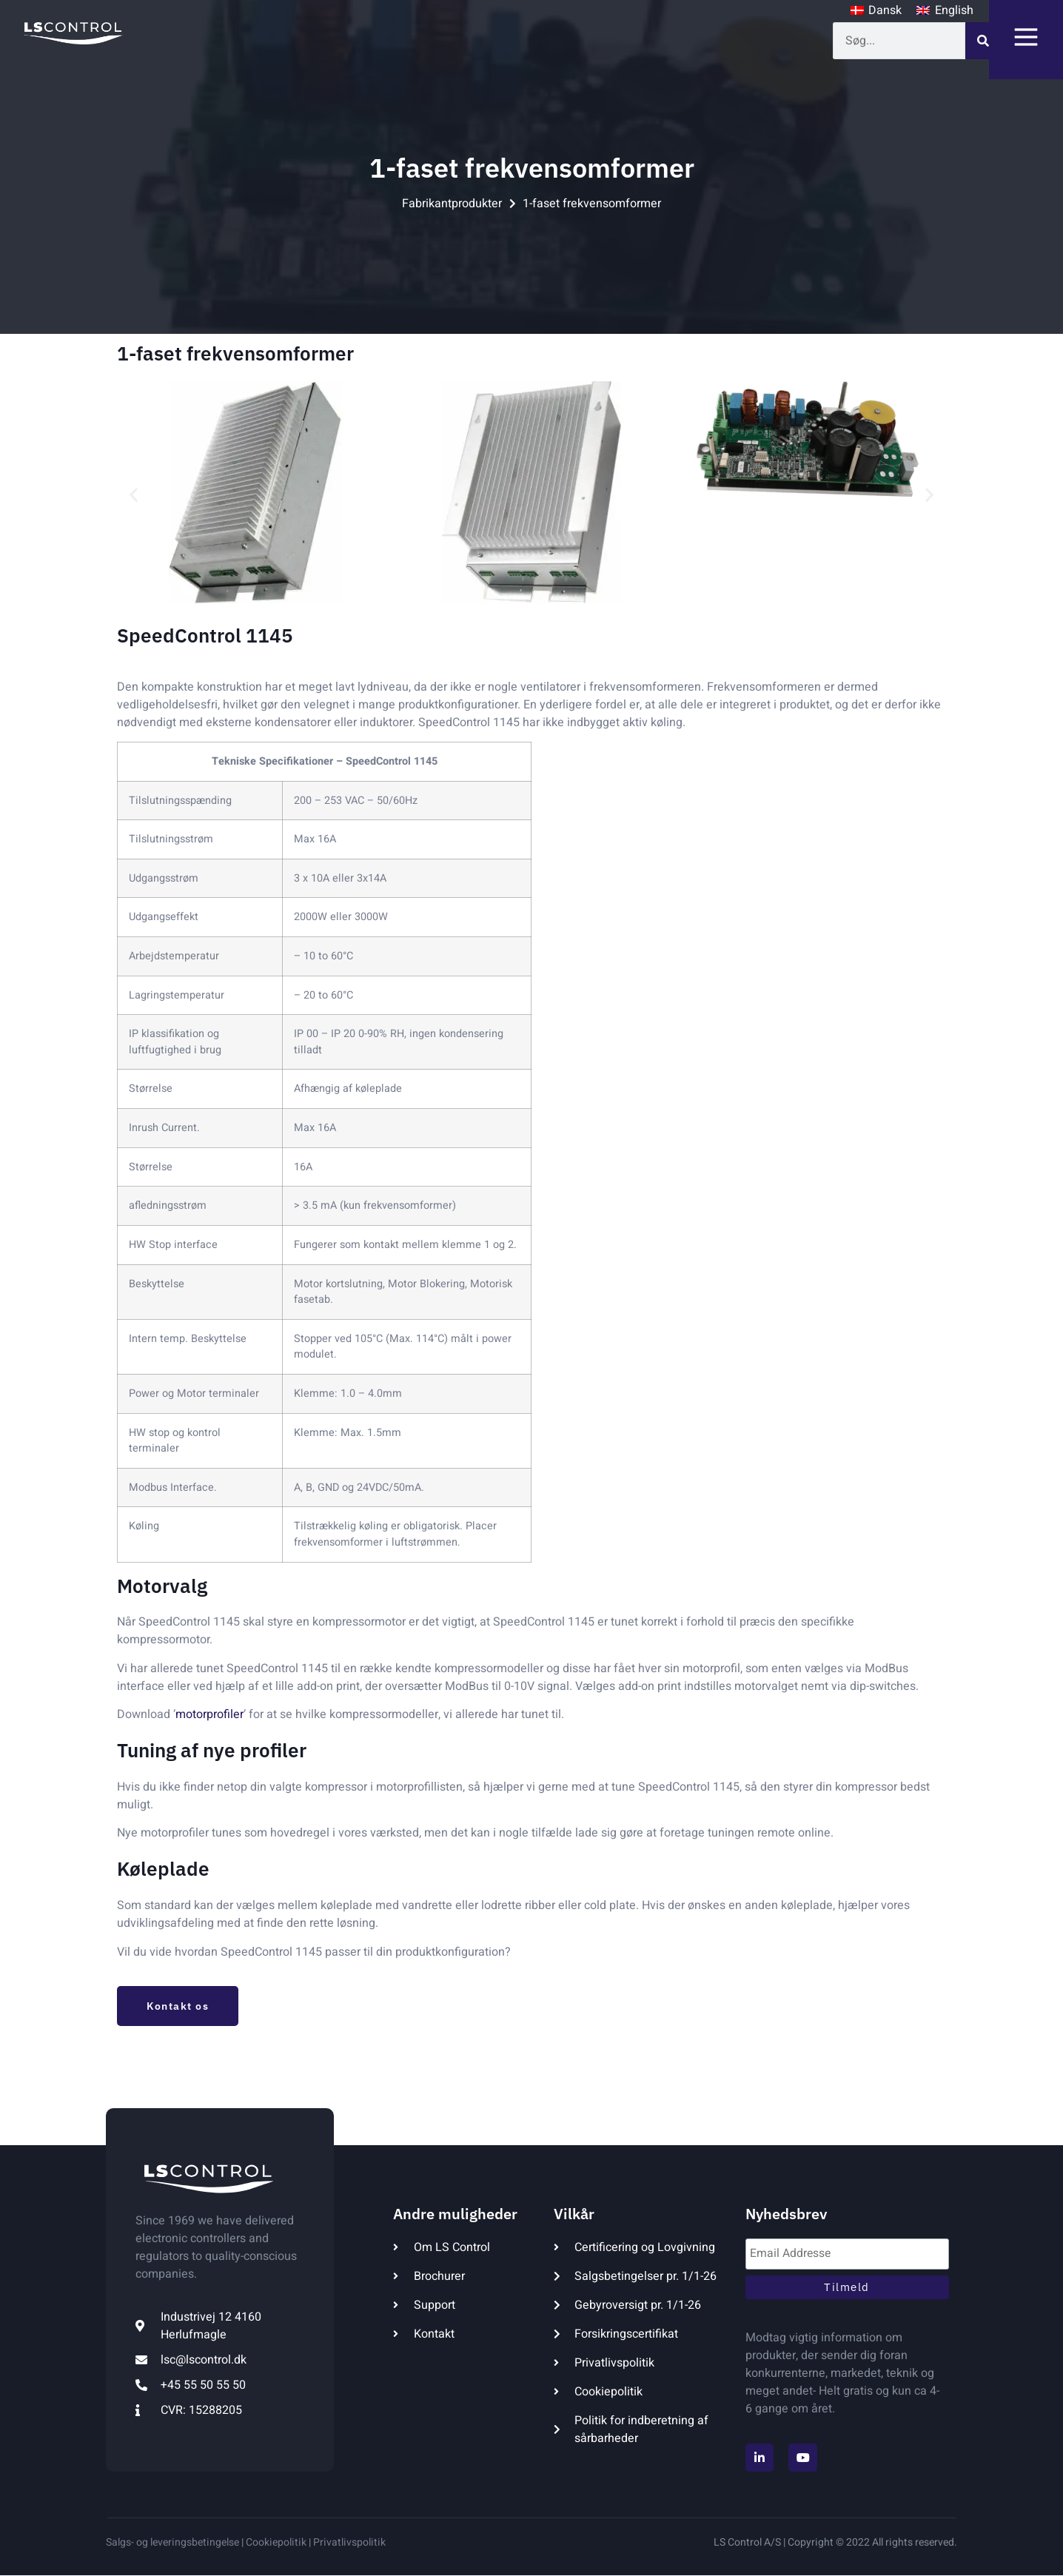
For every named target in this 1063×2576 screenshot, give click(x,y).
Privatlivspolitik (349, 2542)
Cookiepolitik (275, 2542)
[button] (133, 495)
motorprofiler (209, 1714)
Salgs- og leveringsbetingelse (172, 2542)
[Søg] (983, 40)
